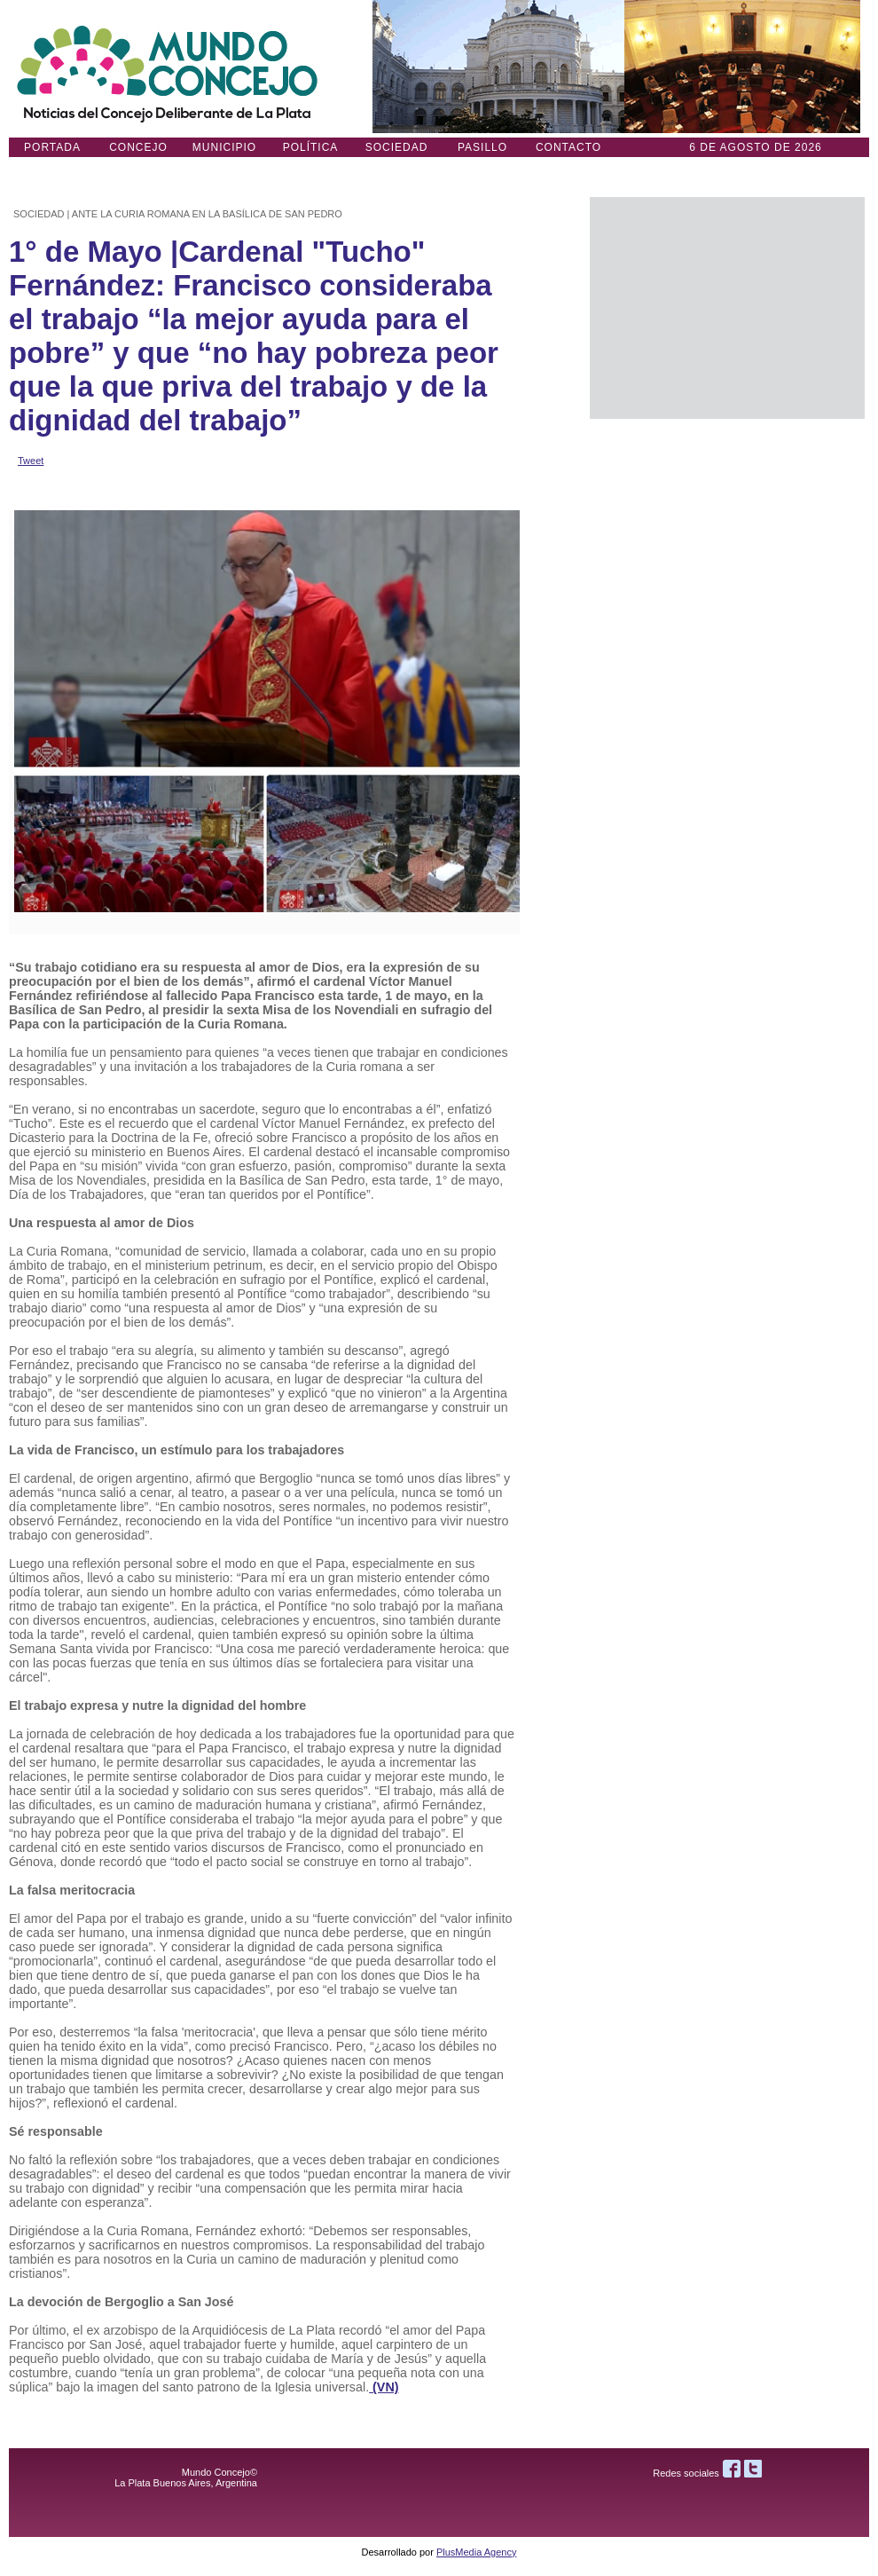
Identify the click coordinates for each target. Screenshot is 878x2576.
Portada (52, 147)
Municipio (224, 147)
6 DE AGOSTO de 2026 (755, 147)
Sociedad (396, 147)
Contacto (568, 147)
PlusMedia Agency (476, 2552)
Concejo (138, 147)
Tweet (30, 460)
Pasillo (482, 147)
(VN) (383, 2387)
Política (311, 147)
